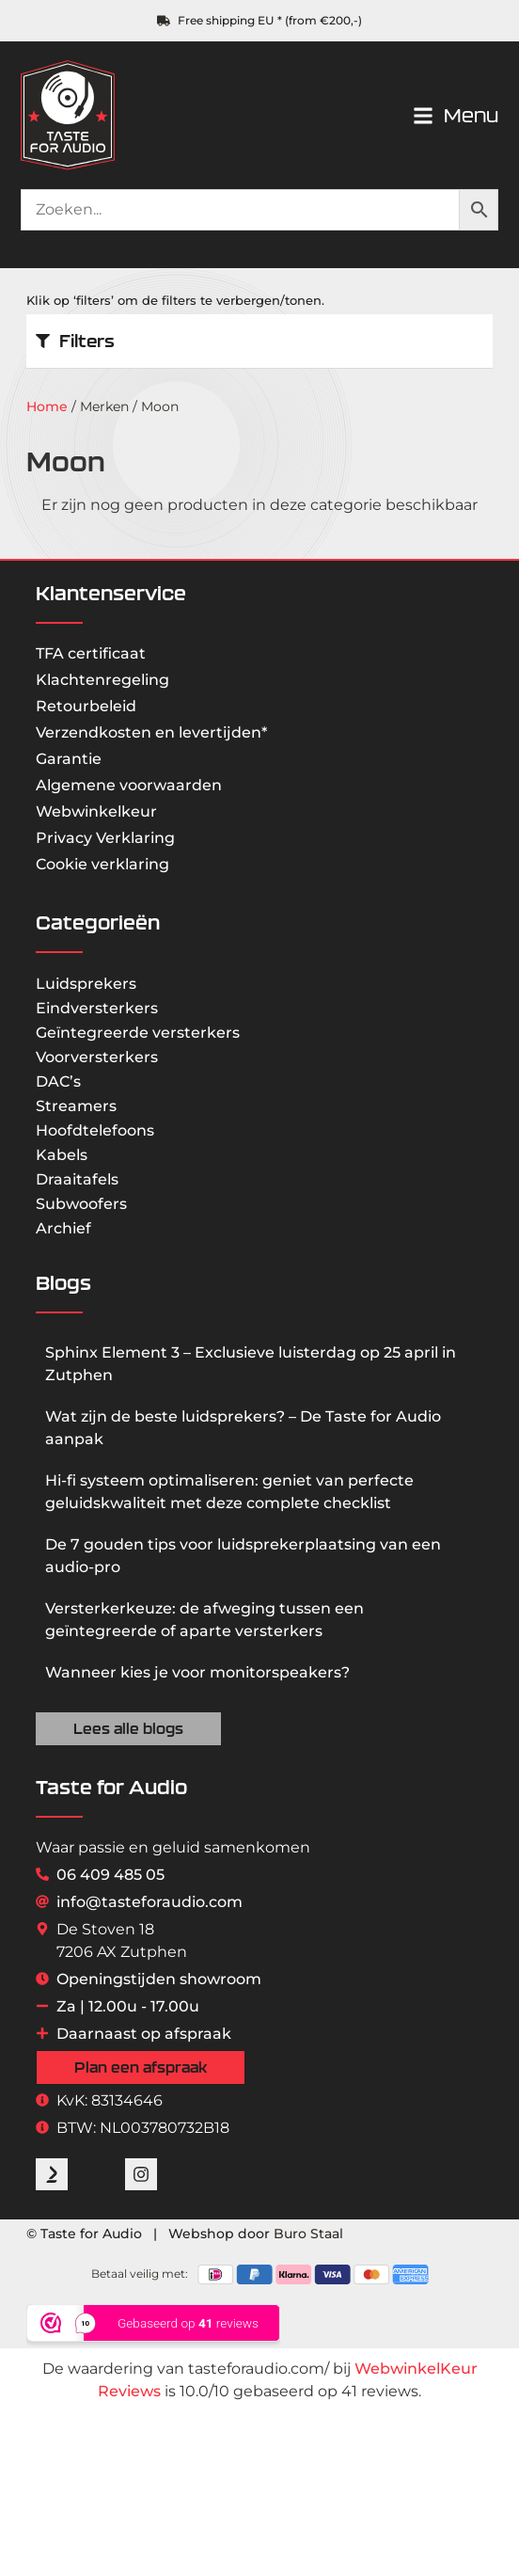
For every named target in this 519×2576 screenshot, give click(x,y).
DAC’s (58, 1081)
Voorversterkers (97, 1057)
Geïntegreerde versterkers (138, 1033)
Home (47, 406)
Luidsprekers (86, 984)
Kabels (61, 1155)
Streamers (76, 1106)
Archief (63, 1228)
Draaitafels (77, 1179)
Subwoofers (81, 1204)
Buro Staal (308, 2233)
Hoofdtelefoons (95, 1130)
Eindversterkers (97, 1008)
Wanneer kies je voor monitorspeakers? (197, 1672)
